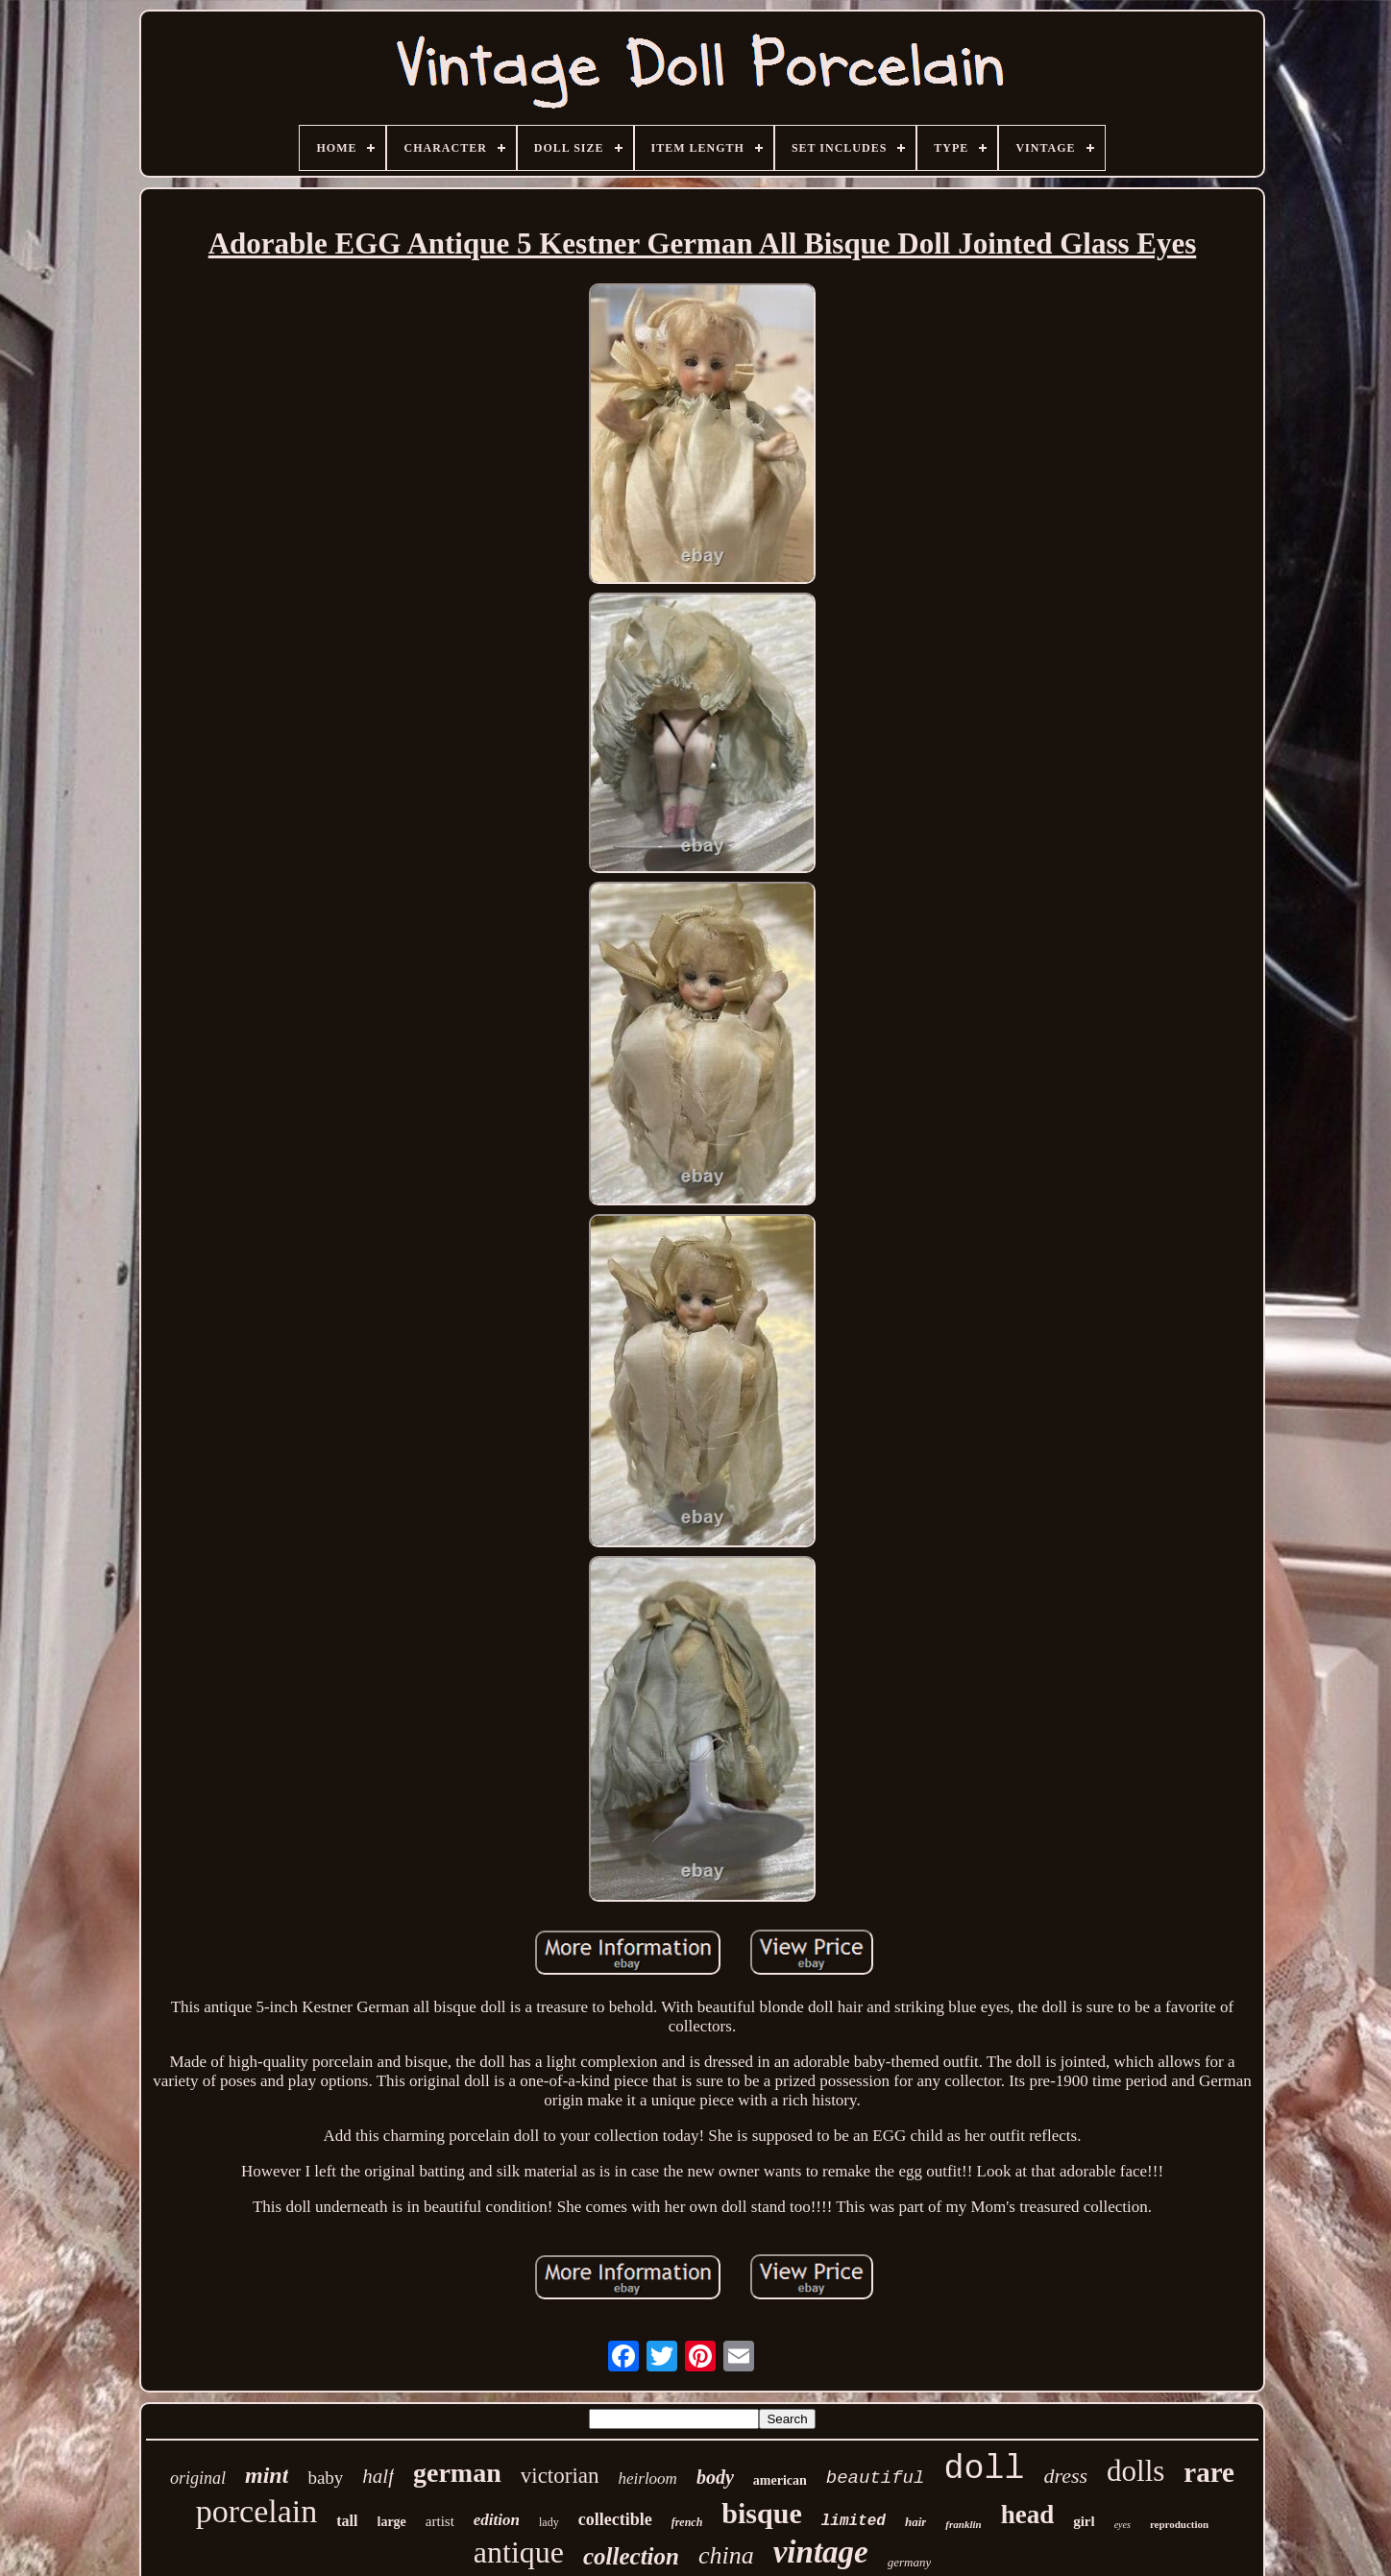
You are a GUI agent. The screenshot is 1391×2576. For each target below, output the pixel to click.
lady (549, 2522)
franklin (963, 2524)
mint (266, 2475)
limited (853, 2521)
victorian (560, 2476)
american (780, 2480)
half (378, 2476)
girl (1084, 2521)
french (687, 2522)
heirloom (648, 2478)
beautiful (875, 2478)
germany (910, 2562)
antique (519, 2552)
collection (631, 2556)
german (457, 2473)
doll (983, 2469)
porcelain (257, 2511)
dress (1065, 2476)
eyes (1122, 2524)
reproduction (1179, 2524)
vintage (820, 2552)
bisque (761, 2513)
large (392, 2522)
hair (915, 2522)
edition (497, 2520)
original (198, 2478)
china (726, 2555)
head (1028, 2514)
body (715, 2477)
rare (1209, 2472)
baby (325, 2477)
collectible (615, 2519)
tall (346, 2521)
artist (440, 2521)
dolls (1135, 2471)
